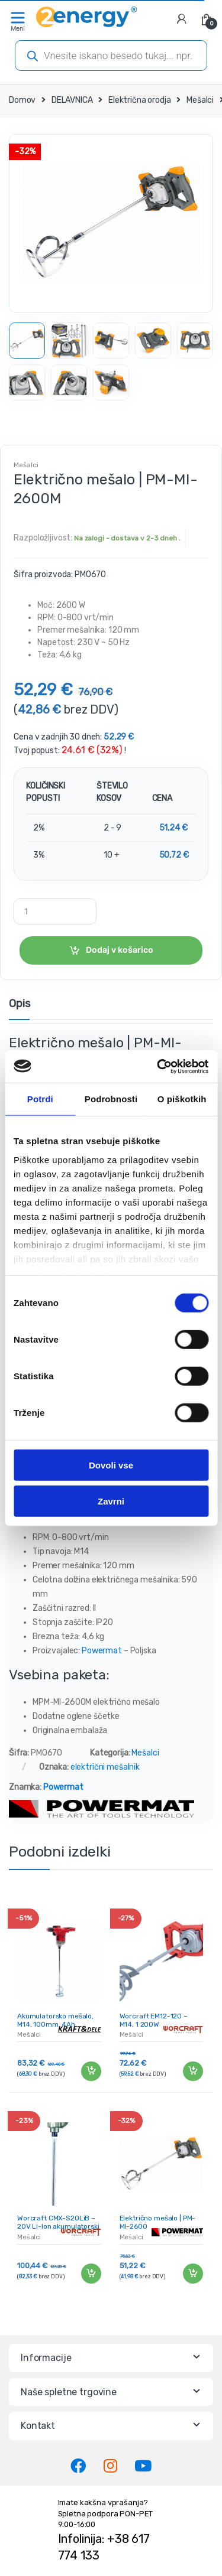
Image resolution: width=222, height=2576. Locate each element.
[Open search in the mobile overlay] (111, 55)
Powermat (102, 1651)
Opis (19, 1004)
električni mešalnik (105, 1767)
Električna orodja (139, 100)
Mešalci (200, 100)
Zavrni (111, 1501)
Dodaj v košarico (119, 950)
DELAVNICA (72, 100)
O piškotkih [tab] (182, 1099)
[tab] (19, 1009)
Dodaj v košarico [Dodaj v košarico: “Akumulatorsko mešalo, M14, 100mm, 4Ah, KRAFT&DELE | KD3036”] (90, 2072)
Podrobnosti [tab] (111, 1099)
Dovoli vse (111, 1465)
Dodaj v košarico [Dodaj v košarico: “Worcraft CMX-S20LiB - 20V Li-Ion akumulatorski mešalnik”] (90, 2274)
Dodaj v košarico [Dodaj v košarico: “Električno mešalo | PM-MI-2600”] (192, 2274)
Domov (22, 100)
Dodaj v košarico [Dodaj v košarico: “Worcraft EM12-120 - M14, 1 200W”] (192, 2072)
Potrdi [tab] (40, 1099)
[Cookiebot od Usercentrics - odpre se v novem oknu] (158, 1066)
